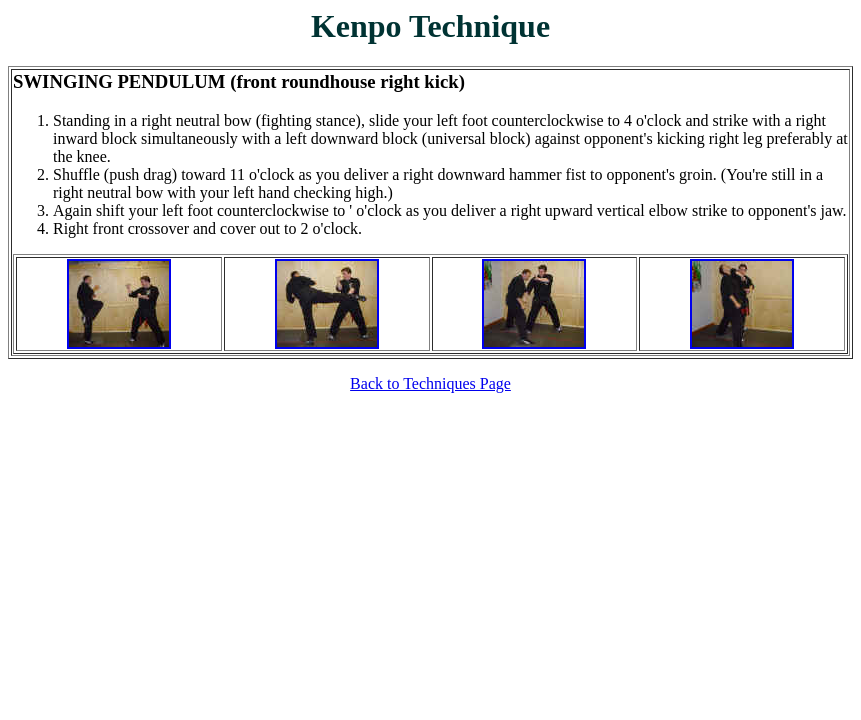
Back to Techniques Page (430, 383)
